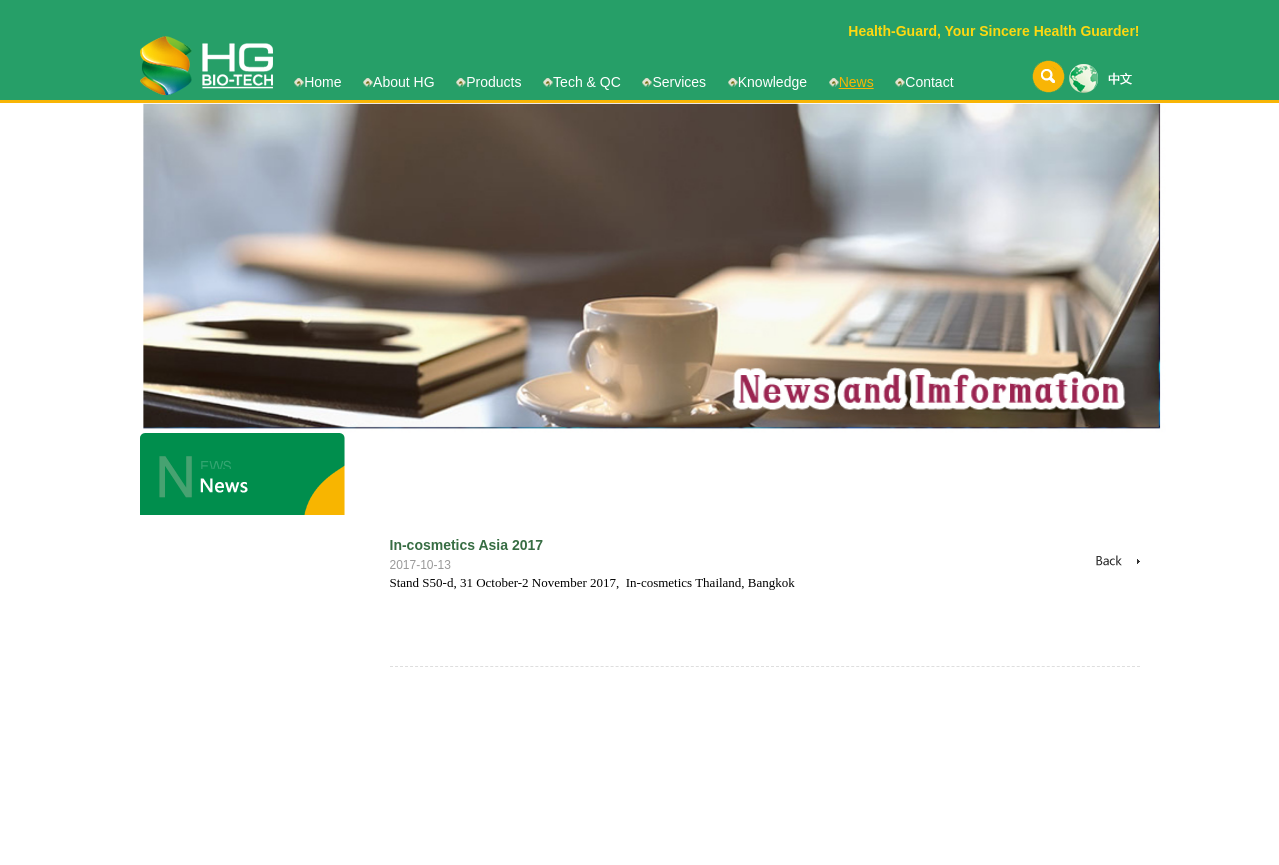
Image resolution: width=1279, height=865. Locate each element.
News (856, 82)
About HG (403, 82)
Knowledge (772, 82)
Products (493, 82)
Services (679, 82)
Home (322, 82)
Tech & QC (587, 82)
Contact (929, 82)
